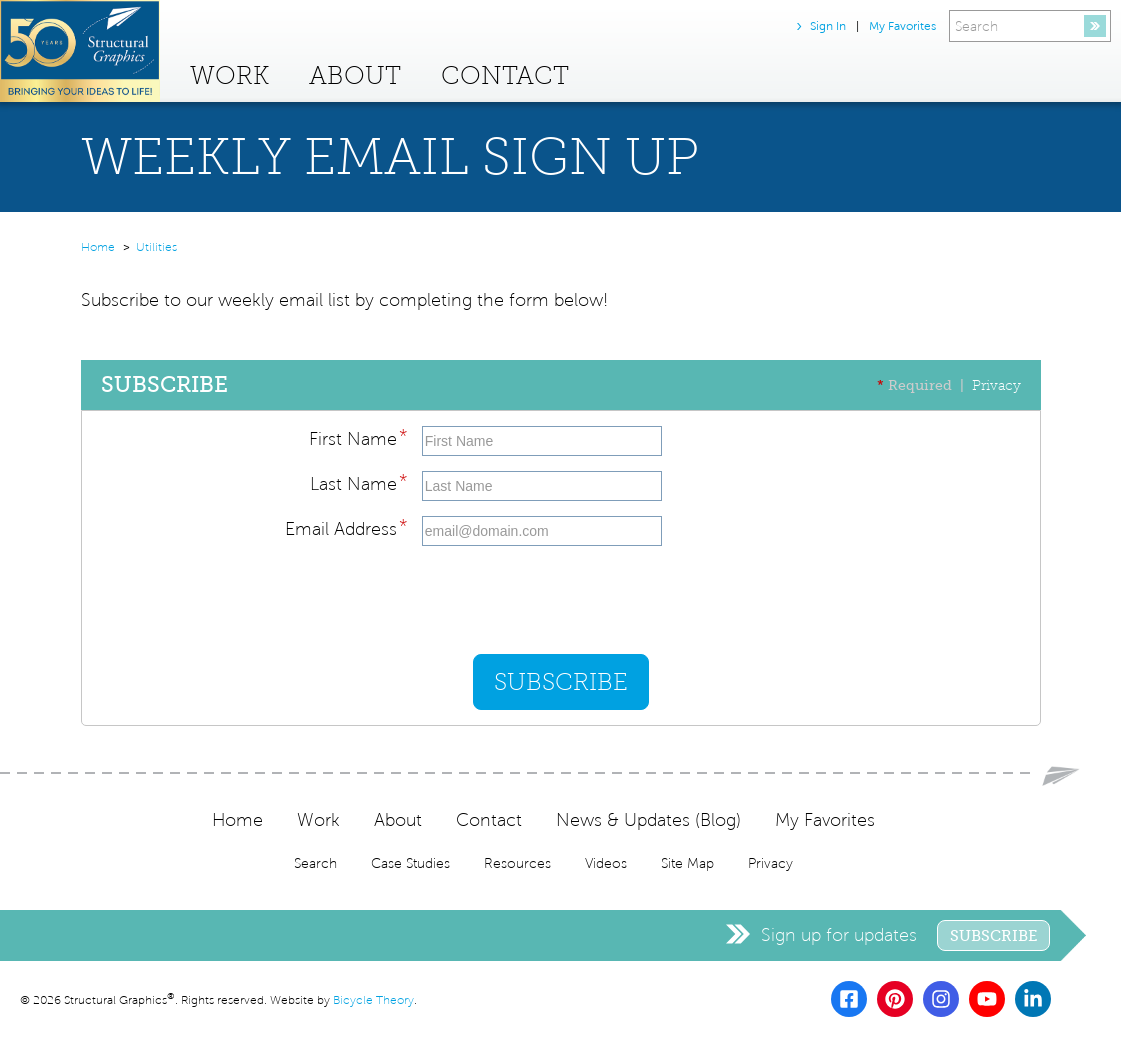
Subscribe (993, 935)
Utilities (156, 247)
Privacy (996, 385)
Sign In (828, 26)
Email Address (346, 526)
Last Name (358, 481)
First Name (358, 436)
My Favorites (902, 26)
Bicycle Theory (373, 1000)
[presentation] (574, 600)
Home (98, 247)
